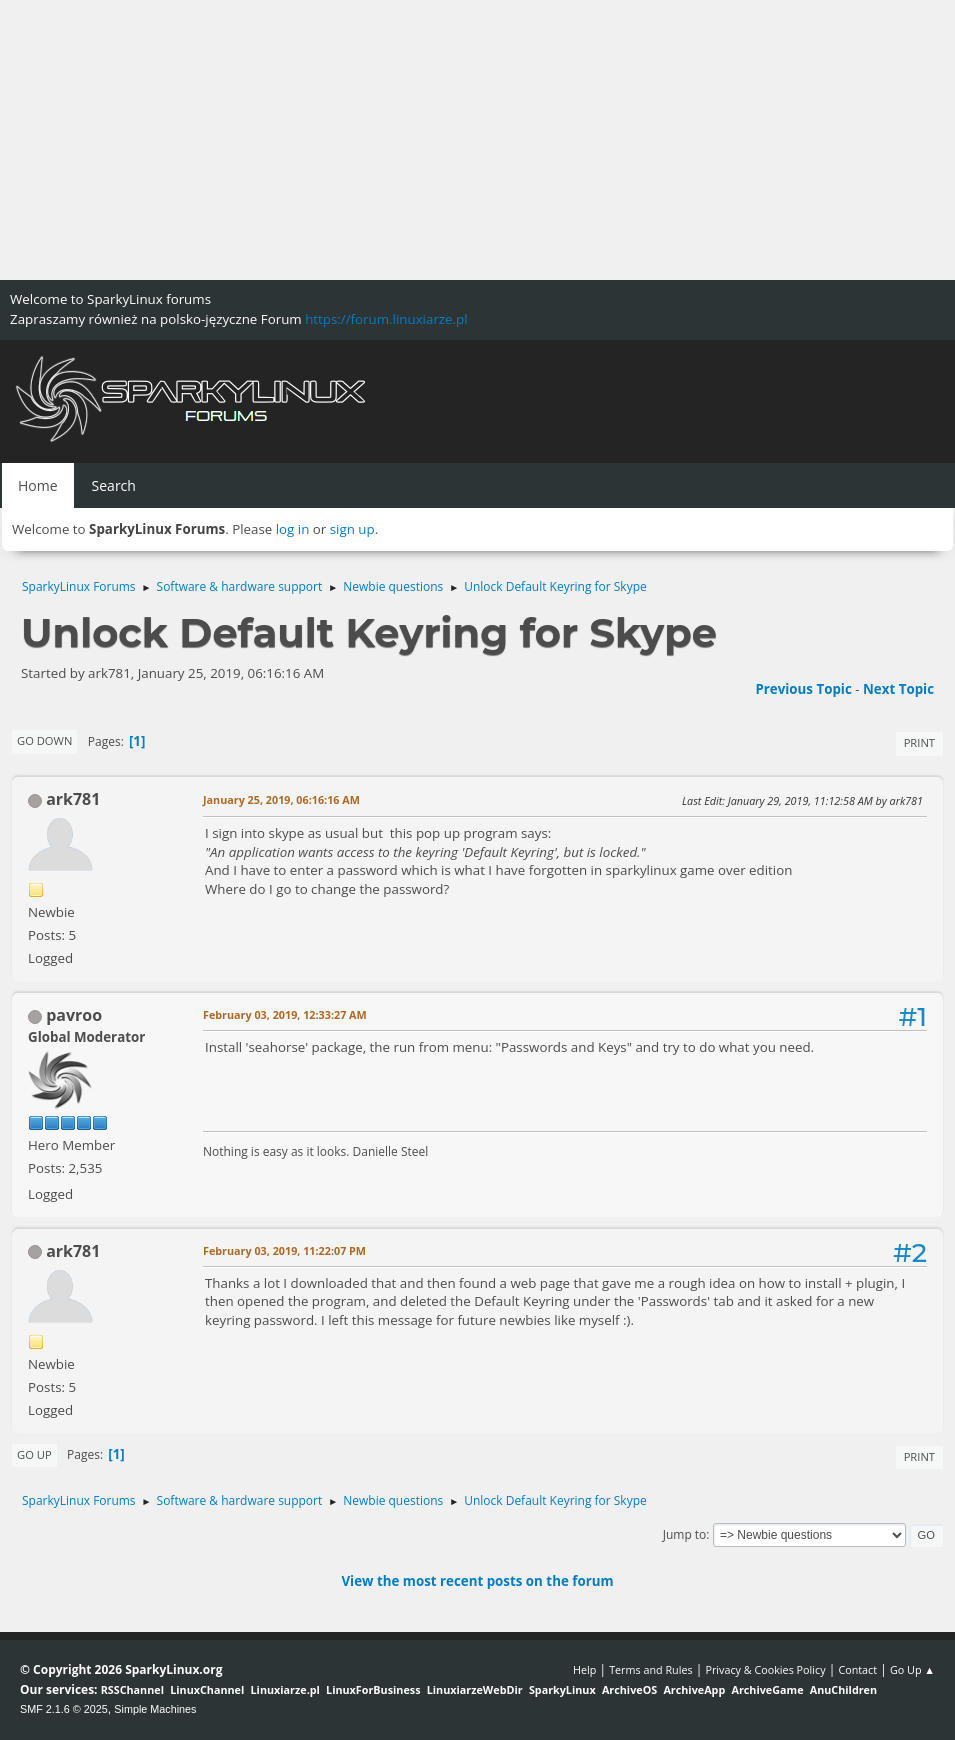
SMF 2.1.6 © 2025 (64, 1709)
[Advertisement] (477, 140)
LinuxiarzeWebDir (475, 1689)
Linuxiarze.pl (285, 1689)
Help (584, 1669)
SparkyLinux (562, 1689)
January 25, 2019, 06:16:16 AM (281, 799)
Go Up (34, 1454)
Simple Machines (155, 1709)
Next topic (898, 689)
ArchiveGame (767, 1689)
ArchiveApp (694, 1689)
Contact (857, 1669)
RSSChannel (132, 1689)
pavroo (74, 1015)
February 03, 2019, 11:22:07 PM (284, 1250)
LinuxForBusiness (373, 1689)
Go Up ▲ (912, 1669)
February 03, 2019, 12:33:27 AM (285, 1014)
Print (919, 742)
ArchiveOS (629, 1689)
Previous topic (803, 689)
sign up (352, 529)
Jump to (685, 1534)
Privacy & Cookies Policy (765, 1669)
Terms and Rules (651, 1669)
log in (293, 529)
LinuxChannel (207, 1689)
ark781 (73, 799)
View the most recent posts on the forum (477, 1581)
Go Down (44, 740)
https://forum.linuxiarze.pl (386, 319)
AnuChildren (843, 1689)
